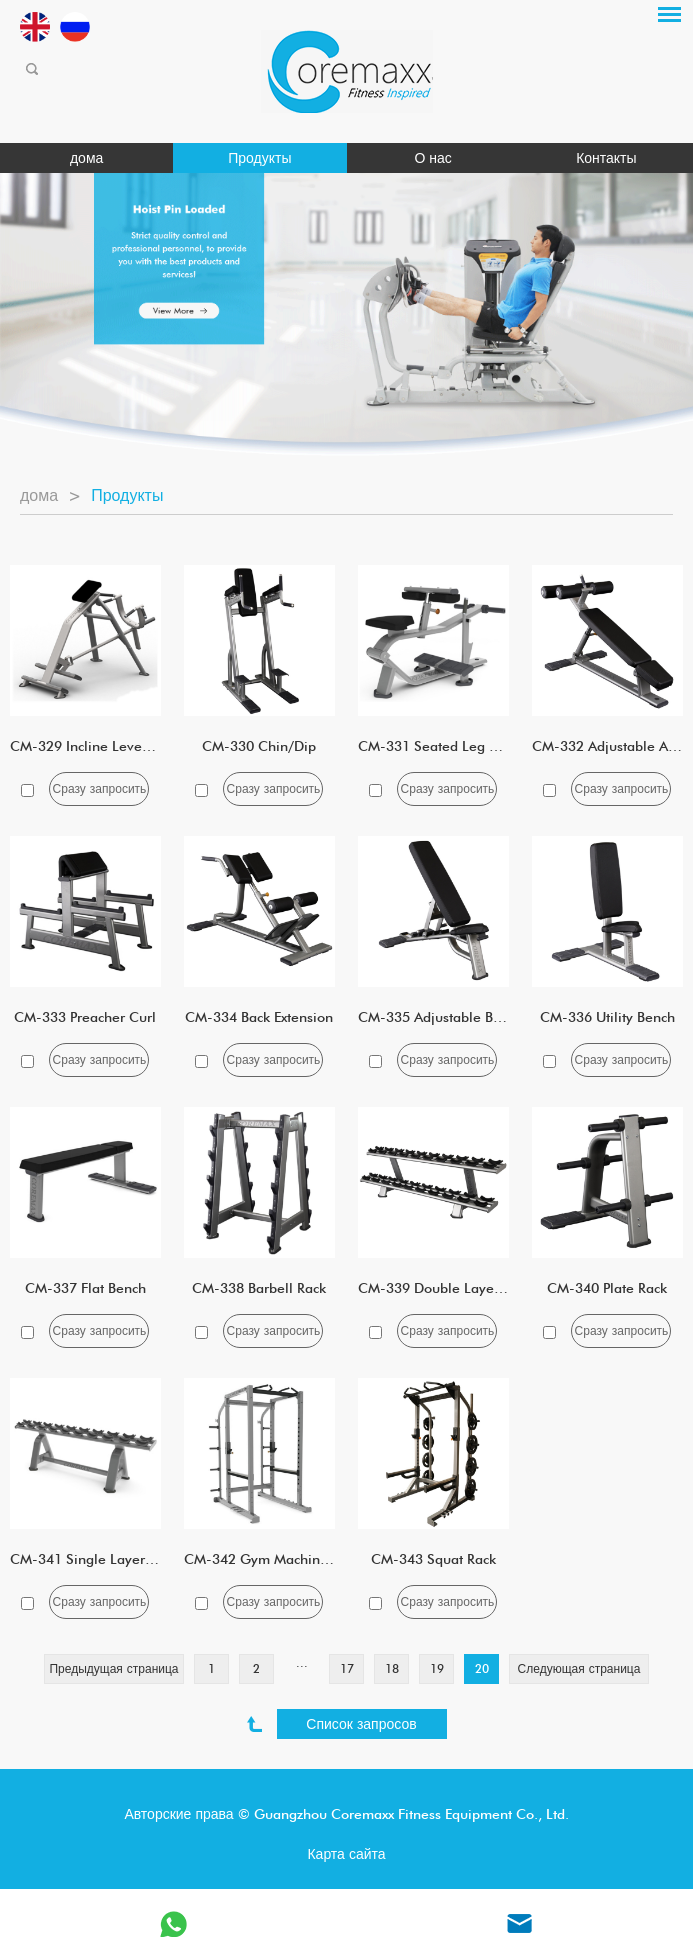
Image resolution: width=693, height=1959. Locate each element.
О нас (432, 158)
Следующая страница (579, 1668)
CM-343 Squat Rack (433, 1559)
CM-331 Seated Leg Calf (436, 746)
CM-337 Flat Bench (85, 1288)
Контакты (606, 158)
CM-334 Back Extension (259, 1017)
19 (437, 1668)
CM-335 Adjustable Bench (440, 1017)
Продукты (259, 158)
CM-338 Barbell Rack (259, 1288)
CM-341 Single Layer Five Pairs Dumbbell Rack (159, 1559)
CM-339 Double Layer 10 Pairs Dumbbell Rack (505, 1288)
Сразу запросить (100, 788)
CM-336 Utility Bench (607, 1017)
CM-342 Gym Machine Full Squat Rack (306, 1559)
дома (86, 158)
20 (482, 1668)
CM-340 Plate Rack (607, 1288)
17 (347, 1668)
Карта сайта (346, 1854)
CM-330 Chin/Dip (259, 746)
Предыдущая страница (113, 1668)
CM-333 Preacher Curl (85, 1017)
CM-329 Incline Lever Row (94, 746)
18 (392, 1668)
